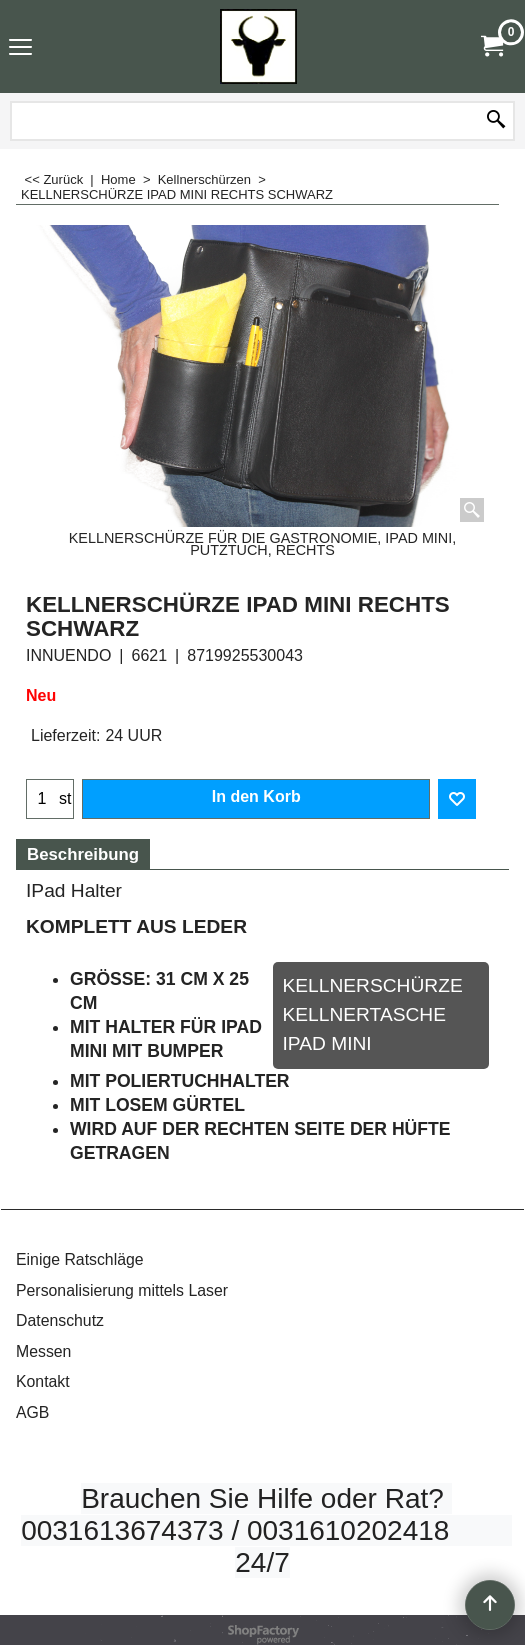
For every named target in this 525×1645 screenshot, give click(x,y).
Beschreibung (83, 854)
